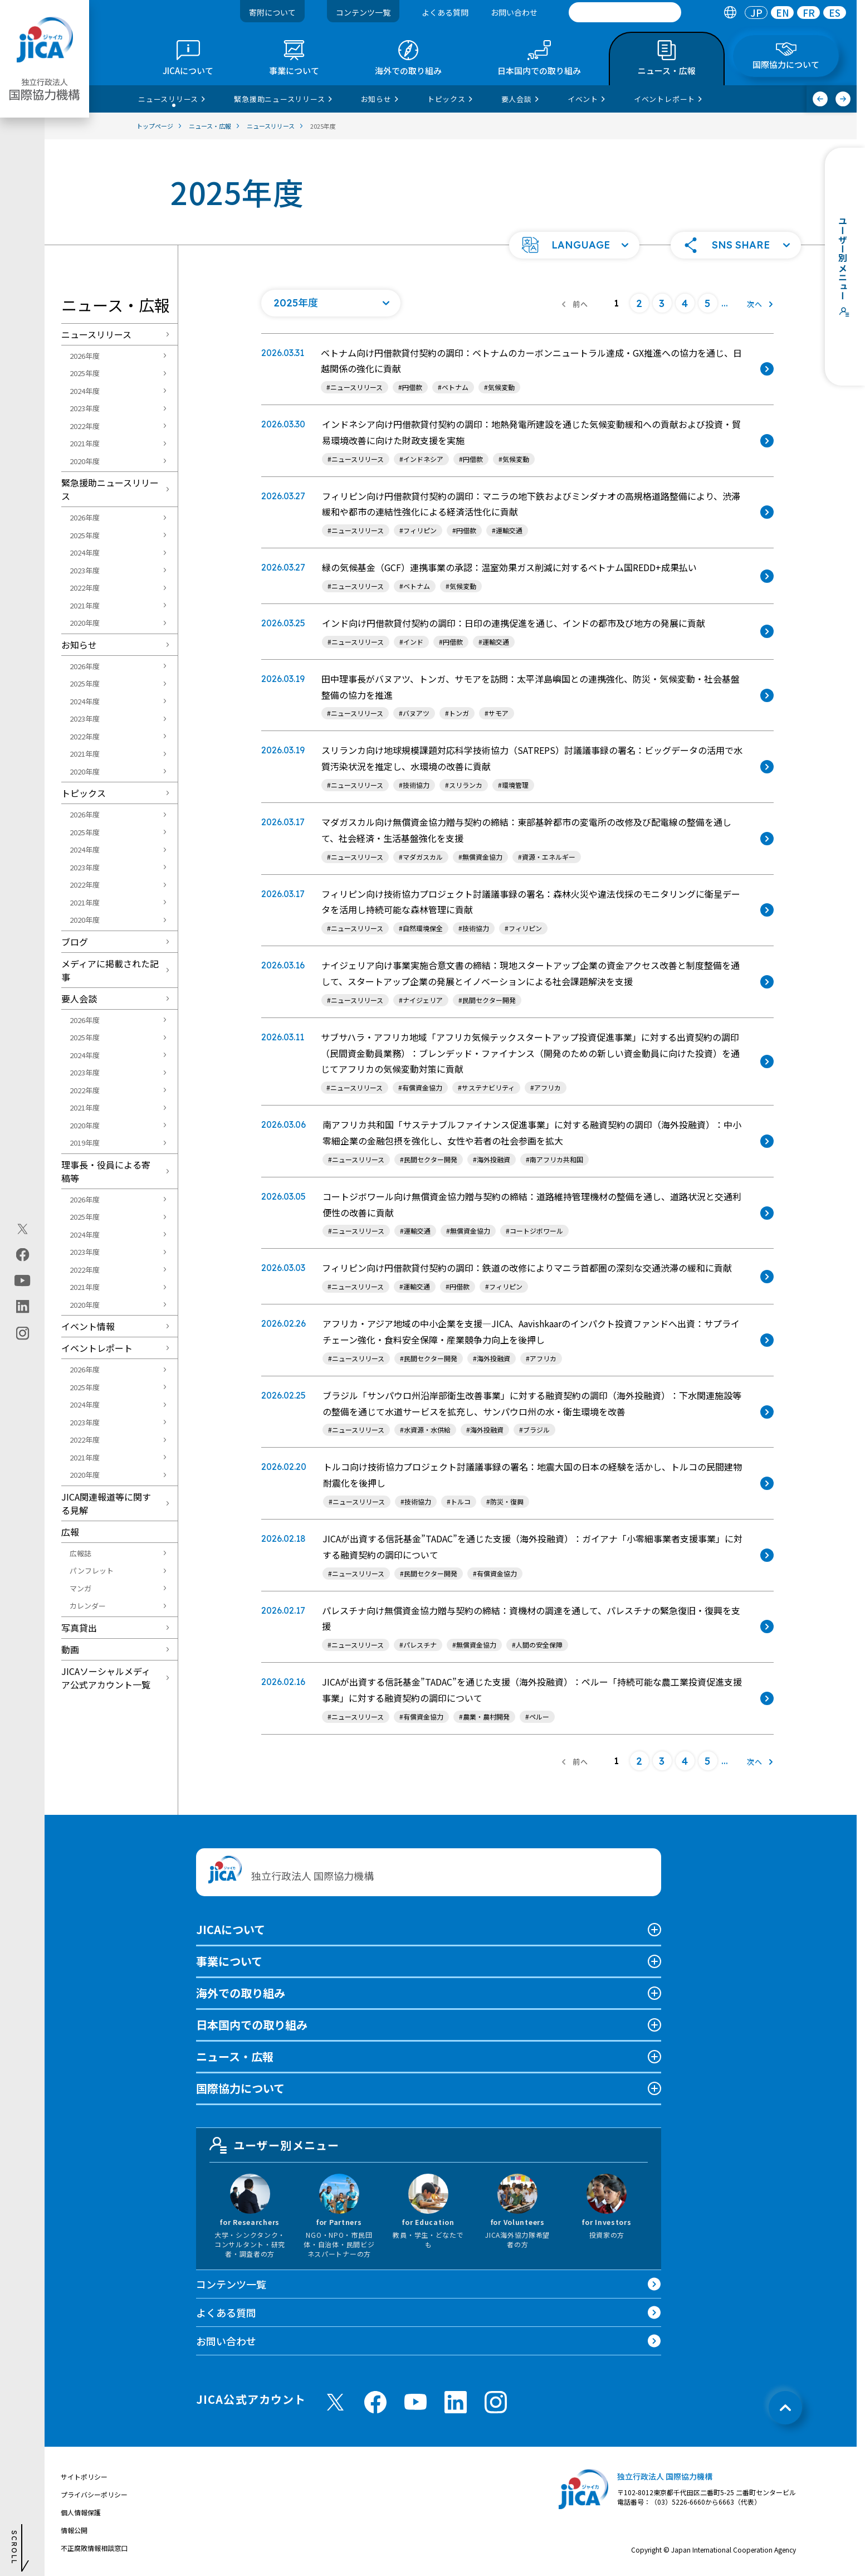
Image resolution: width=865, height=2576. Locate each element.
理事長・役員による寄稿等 (105, 1171)
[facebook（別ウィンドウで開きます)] (22, 1254)
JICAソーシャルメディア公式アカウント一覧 (105, 1677)
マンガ (80, 1588)
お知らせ (79, 644)
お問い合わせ (514, 12)
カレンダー (88, 1605)
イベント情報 (88, 1326)
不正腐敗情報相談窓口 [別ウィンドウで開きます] (94, 2548)
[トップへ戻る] (785, 2407)
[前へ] (820, 99)
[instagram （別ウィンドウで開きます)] (496, 2402)
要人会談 (79, 998)
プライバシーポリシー (94, 2494)
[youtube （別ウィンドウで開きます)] (415, 2402)
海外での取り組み (240, 1993)
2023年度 (85, 408)
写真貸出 (79, 1627)
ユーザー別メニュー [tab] (274, 2145)
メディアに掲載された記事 (110, 970)
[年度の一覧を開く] (330, 303)
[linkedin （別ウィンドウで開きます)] (455, 2402)
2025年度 (85, 373)
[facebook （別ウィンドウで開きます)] (375, 2402)
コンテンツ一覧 (363, 12)
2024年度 (85, 391)
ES (834, 12)
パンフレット (92, 1570)
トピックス (83, 793)
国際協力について (240, 2088)
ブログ (74, 941)
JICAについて (230, 1929)
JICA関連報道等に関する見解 (106, 1503)
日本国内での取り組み (251, 2025)
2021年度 (85, 443)
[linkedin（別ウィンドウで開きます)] (22, 1306)
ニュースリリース (96, 334)
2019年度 (85, 1142)
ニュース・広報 (234, 2056)
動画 (70, 1649)
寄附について (272, 12)
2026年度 (85, 355)
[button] (574, 245)
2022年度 (85, 426)
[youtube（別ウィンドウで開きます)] (22, 1280)
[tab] (730, 12)
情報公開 (74, 2530)
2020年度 (85, 461)
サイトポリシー (84, 2476)
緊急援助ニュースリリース (110, 489)
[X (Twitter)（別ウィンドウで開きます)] (22, 1228)
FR (809, 12)
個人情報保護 (81, 2512)
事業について (229, 1961)
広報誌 (80, 1553)
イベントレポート (97, 1348)
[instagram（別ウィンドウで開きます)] (22, 1333)
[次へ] (843, 99)
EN (782, 12)
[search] (625, 12)
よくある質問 (445, 12)
